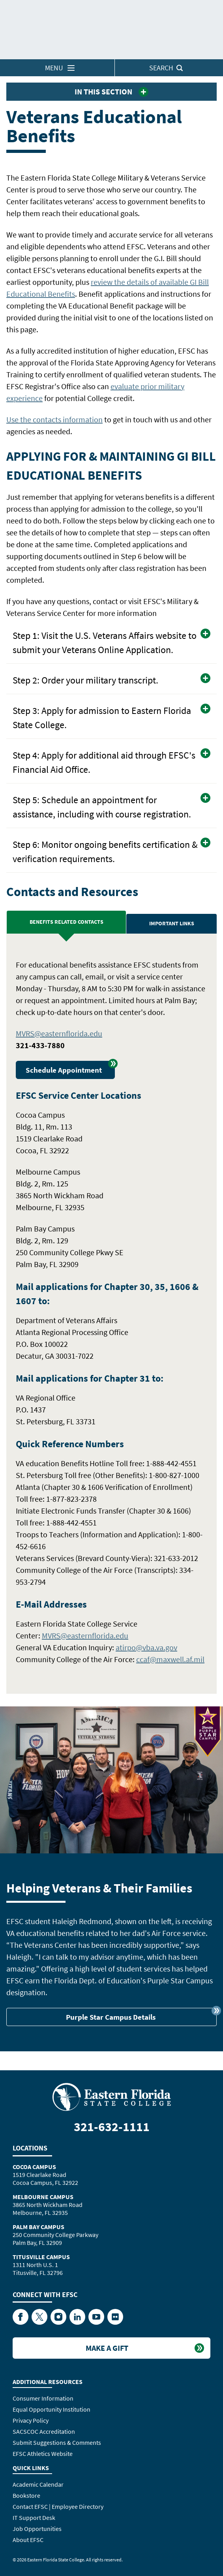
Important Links (171, 923)
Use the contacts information (54, 419)
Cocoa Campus (34, 2167)
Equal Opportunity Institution (51, 2409)
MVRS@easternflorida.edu (59, 1033)
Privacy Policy (31, 2420)
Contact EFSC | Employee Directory (58, 2506)
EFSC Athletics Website (43, 2453)
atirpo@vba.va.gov (146, 1647)
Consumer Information (43, 2398)
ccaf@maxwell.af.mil (170, 1659)
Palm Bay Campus (38, 2227)
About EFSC (28, 2540)
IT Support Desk (34, 2517)
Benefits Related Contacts (66, 921)
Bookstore (26, 2495)
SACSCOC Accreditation (44, 2431)
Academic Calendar (38, 2484)
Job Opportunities (37, 2529)
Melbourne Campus (43, 2197)
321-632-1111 (112, 2127)
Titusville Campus (41, 2257)
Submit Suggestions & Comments (57, 2442)
